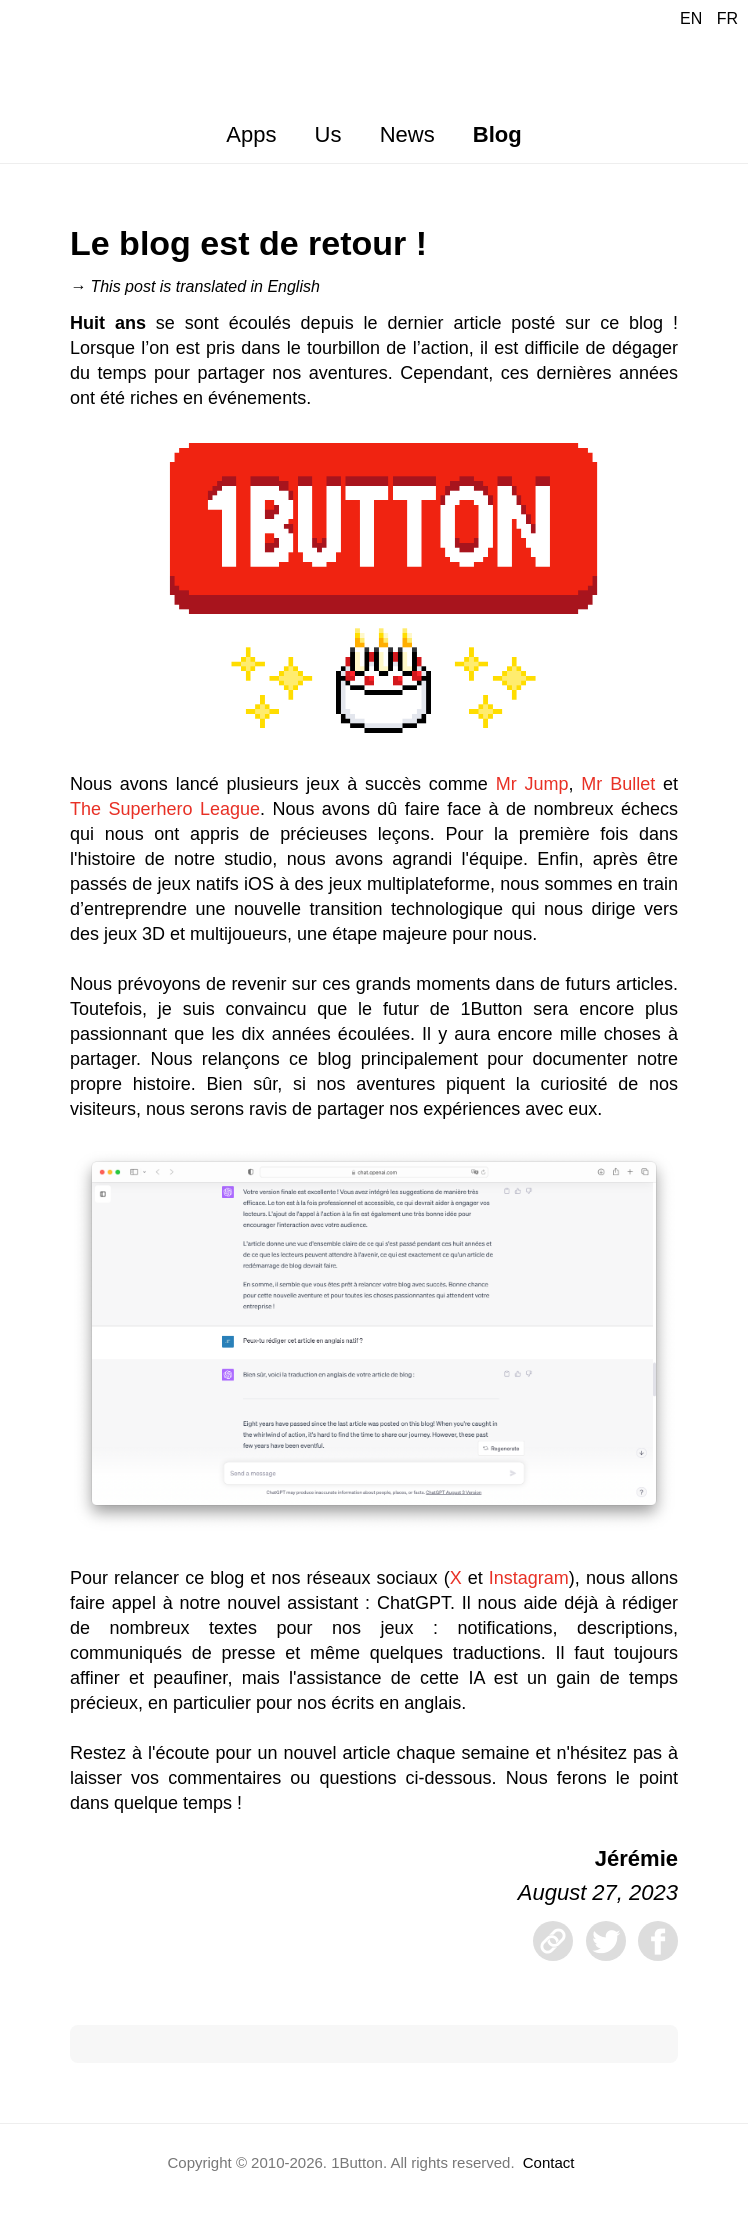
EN (691, 18)
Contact (549, 2162)
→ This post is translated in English (195, 286)
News (407, 134)
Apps (251, 134)
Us (328, 134)
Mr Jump (532, 784)
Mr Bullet (618, 784)
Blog (497, 134)
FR (727, 18)
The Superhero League (165, 809)
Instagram (529, 1578)
